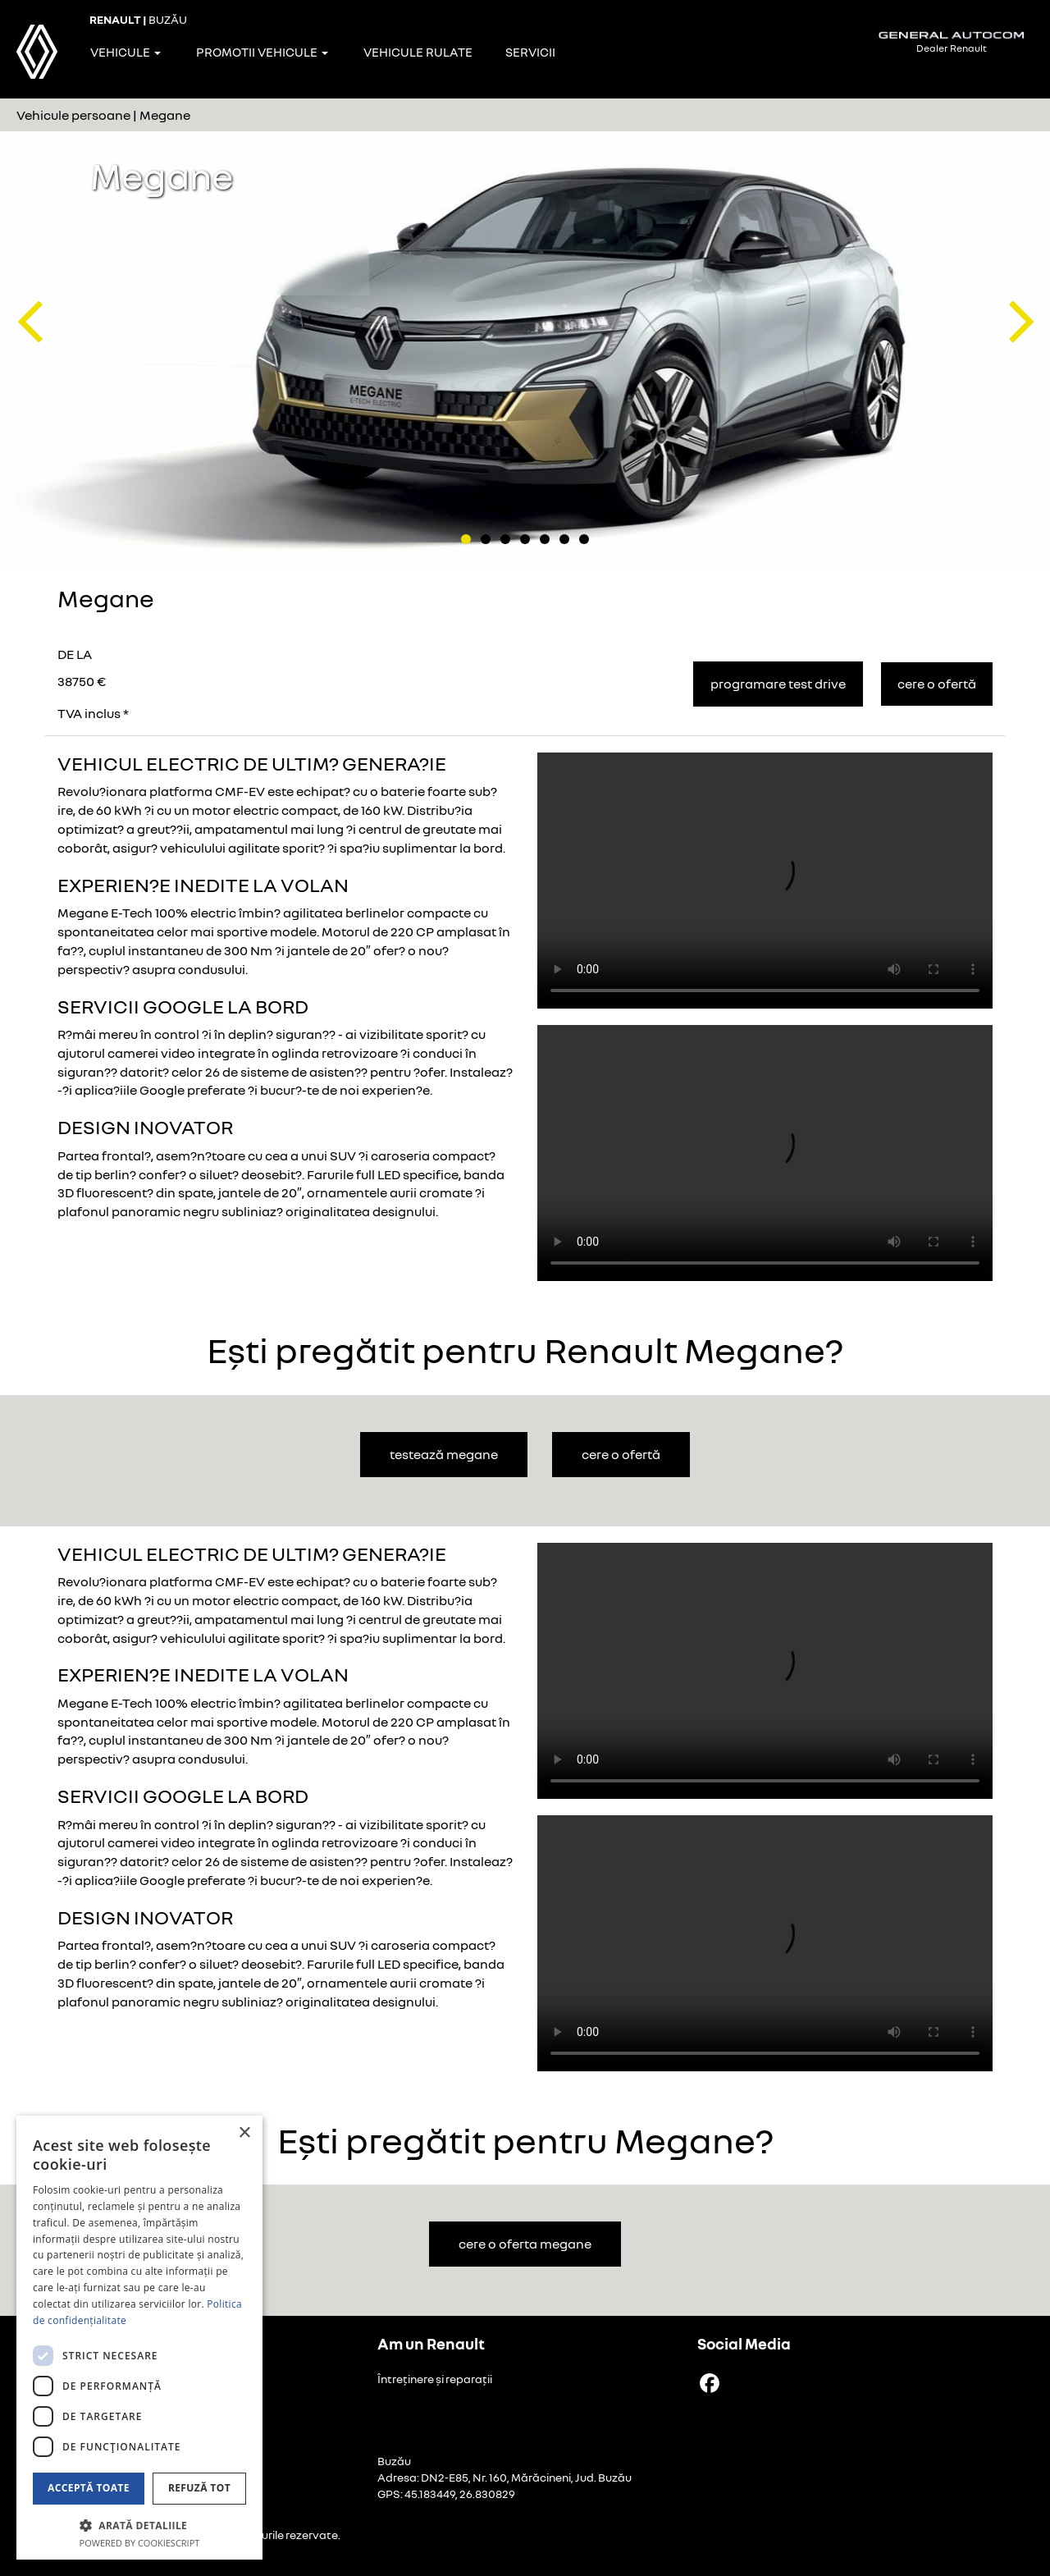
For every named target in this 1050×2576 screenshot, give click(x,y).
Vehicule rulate (417, 51)
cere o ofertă (621, 1454)
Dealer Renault (951, 42)
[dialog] (139, 2338)
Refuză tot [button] (199, 2488)
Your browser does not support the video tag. (765, 881)
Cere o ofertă (936, 683)
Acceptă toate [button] (89, 2488)
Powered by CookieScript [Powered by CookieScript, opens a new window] (140, 2543)
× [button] (244, 2133)
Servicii (530, 51)
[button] (28, 295)
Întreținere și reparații (434, 2379)
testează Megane (444, 1454)
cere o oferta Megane (525, 2243)
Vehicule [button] (125, 51)
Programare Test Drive (778, 683)
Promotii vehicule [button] (262, 51)
